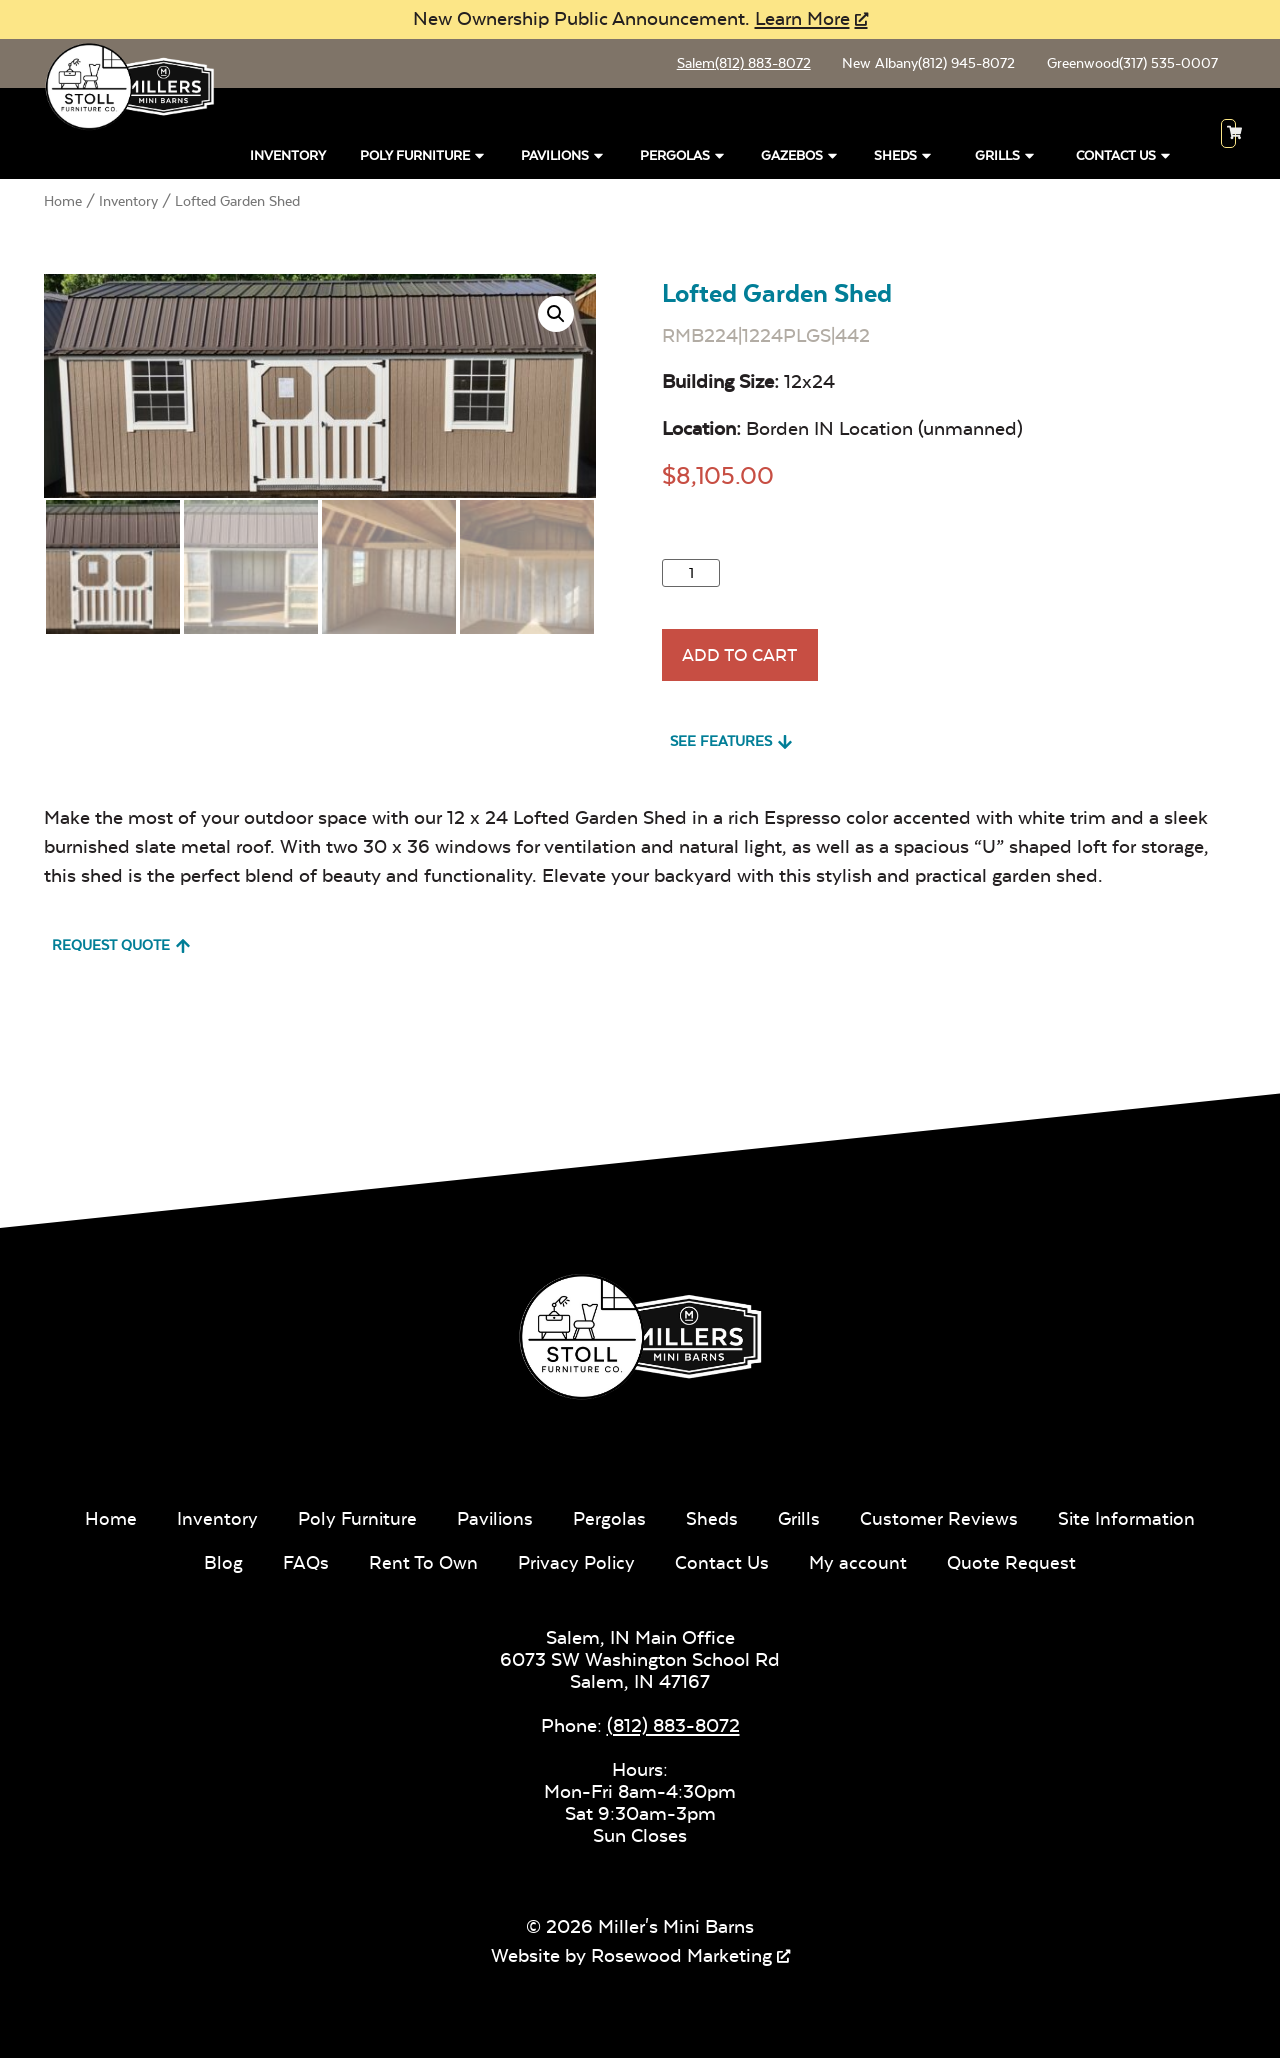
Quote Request (1016, 1572)
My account (861, 1572)
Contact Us (1124, 161)
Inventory (288, 160)
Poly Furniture (423, 161)
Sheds (904, 161)
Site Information (1133, 1528)
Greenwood (1129, 65)
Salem (734, 65)
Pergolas (683, 161)
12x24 (809, 386)
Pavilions (563, 161)
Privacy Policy (576, 1572)
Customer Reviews (943, 1528)
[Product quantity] (691, 577)
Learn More (802, 18)
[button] (556, 318)
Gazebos (800, 161)
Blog (218, 1572)
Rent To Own (421, 1572)
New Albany (922, 65)
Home (63, 206)
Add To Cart (746, 662)
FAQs (302, 1572)
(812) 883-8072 (673, 1735)
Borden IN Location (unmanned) (884, 432)
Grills (1006, 161)
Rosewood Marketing (681, 1965)
